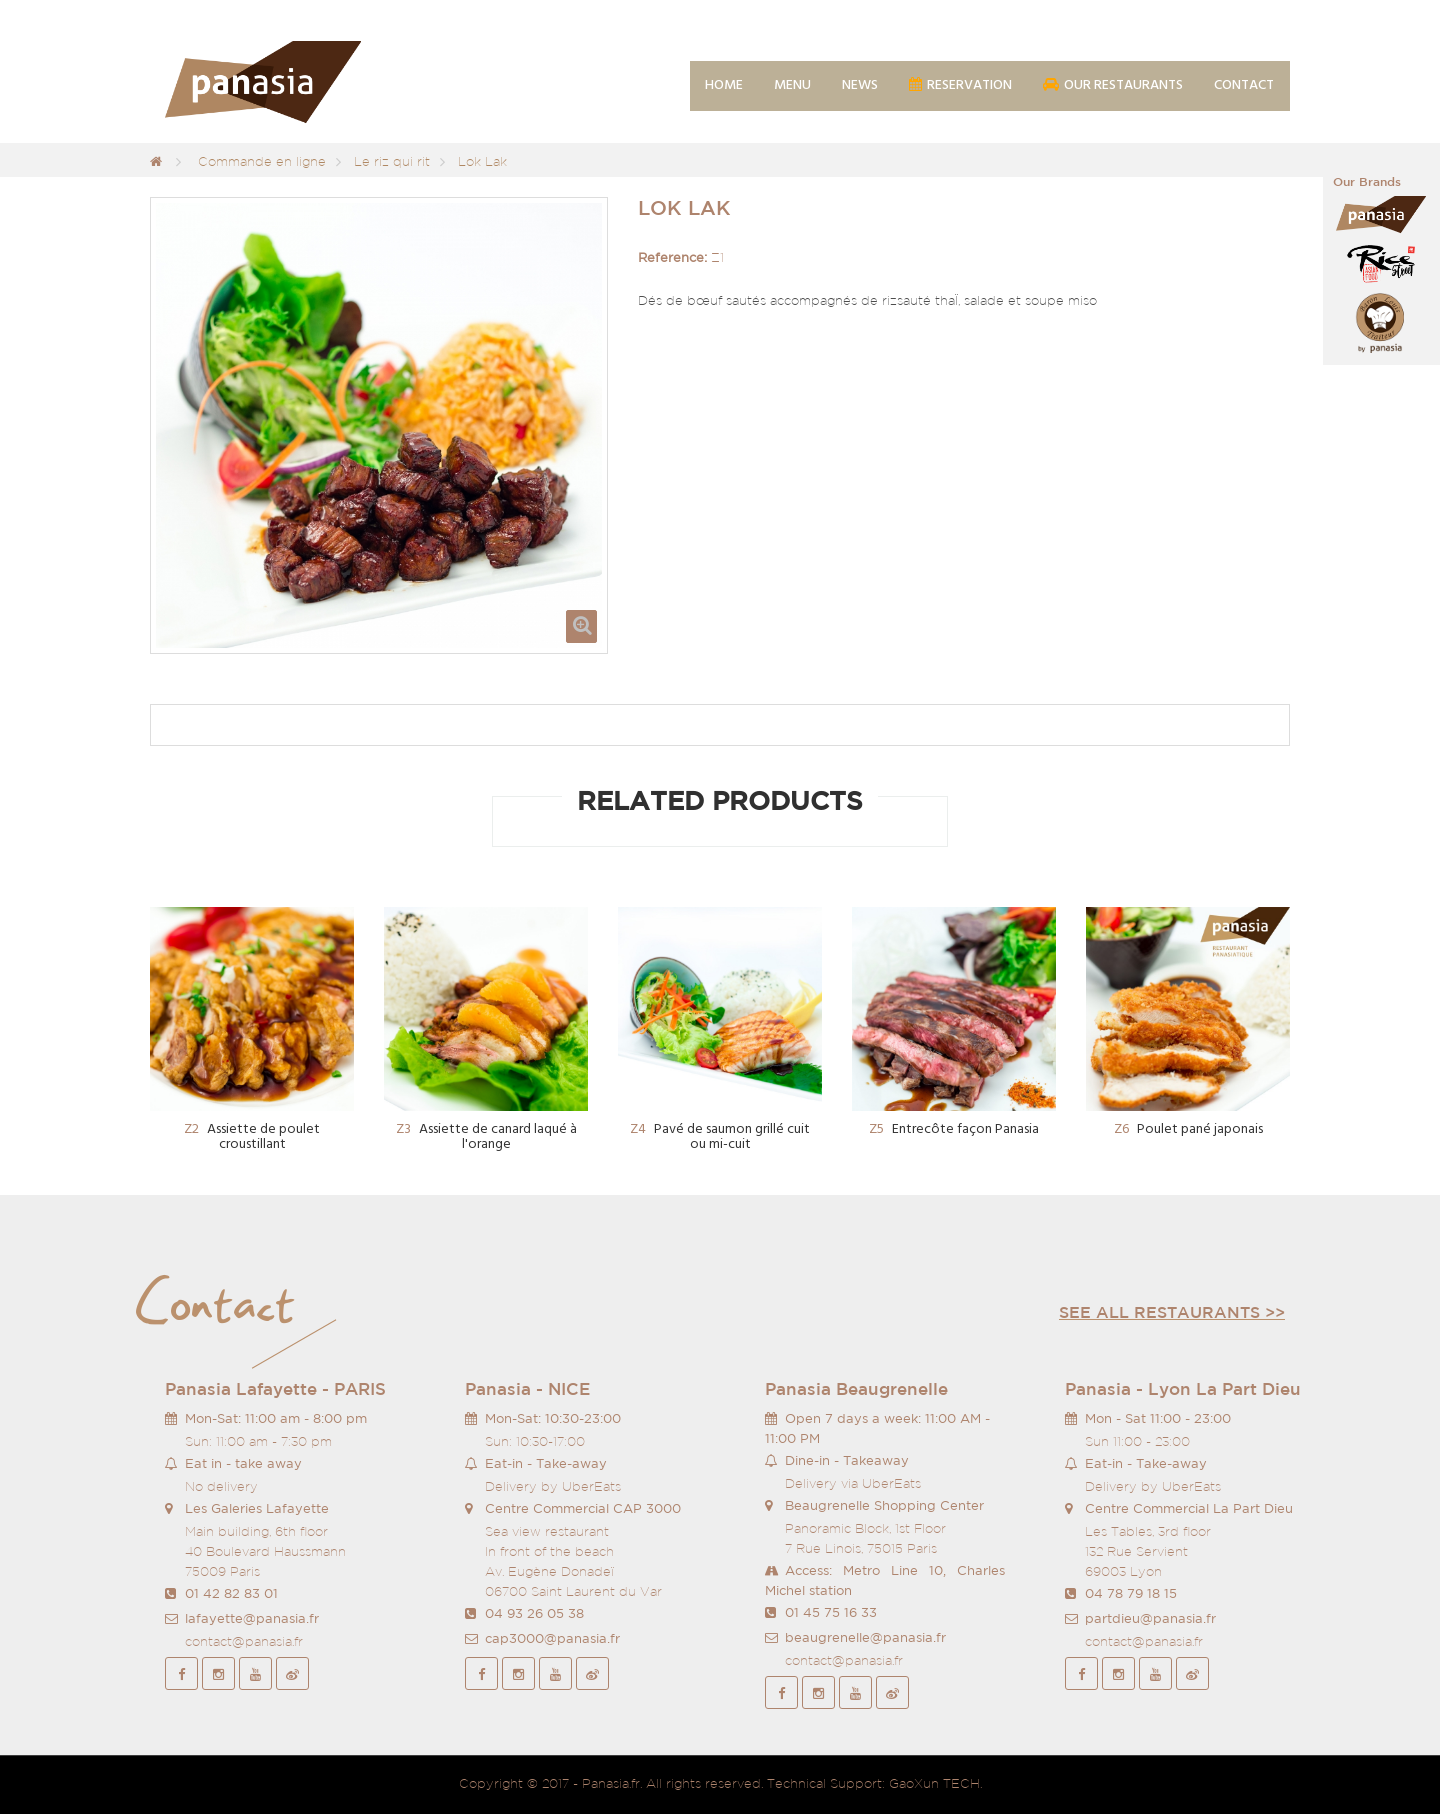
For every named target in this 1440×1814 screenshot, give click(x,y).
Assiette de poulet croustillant (252, 1137)
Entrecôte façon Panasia (954, 1129)
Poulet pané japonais (1188, 1129)
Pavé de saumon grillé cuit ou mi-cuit (720, 1137)
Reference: (672, 257)
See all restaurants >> (1172, 1312)
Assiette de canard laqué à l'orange (486, 1137)
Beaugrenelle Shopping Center (884, 1505)
